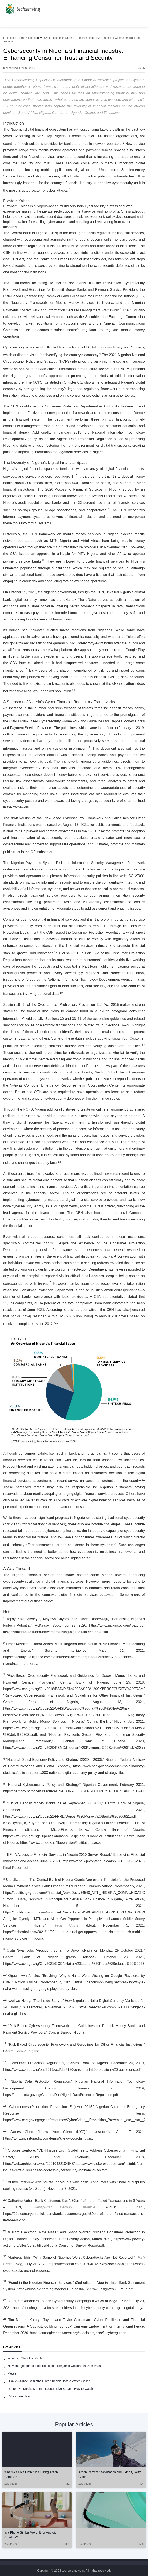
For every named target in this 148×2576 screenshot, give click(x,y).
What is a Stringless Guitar (26, 2358)
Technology (34, 37)
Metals (12, 2373)
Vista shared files (19, 2396)
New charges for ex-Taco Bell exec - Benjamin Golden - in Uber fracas (55, 2366)
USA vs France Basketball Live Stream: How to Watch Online (49, 2381)
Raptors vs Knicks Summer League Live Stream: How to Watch (50, 2388)
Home (21, 37)
